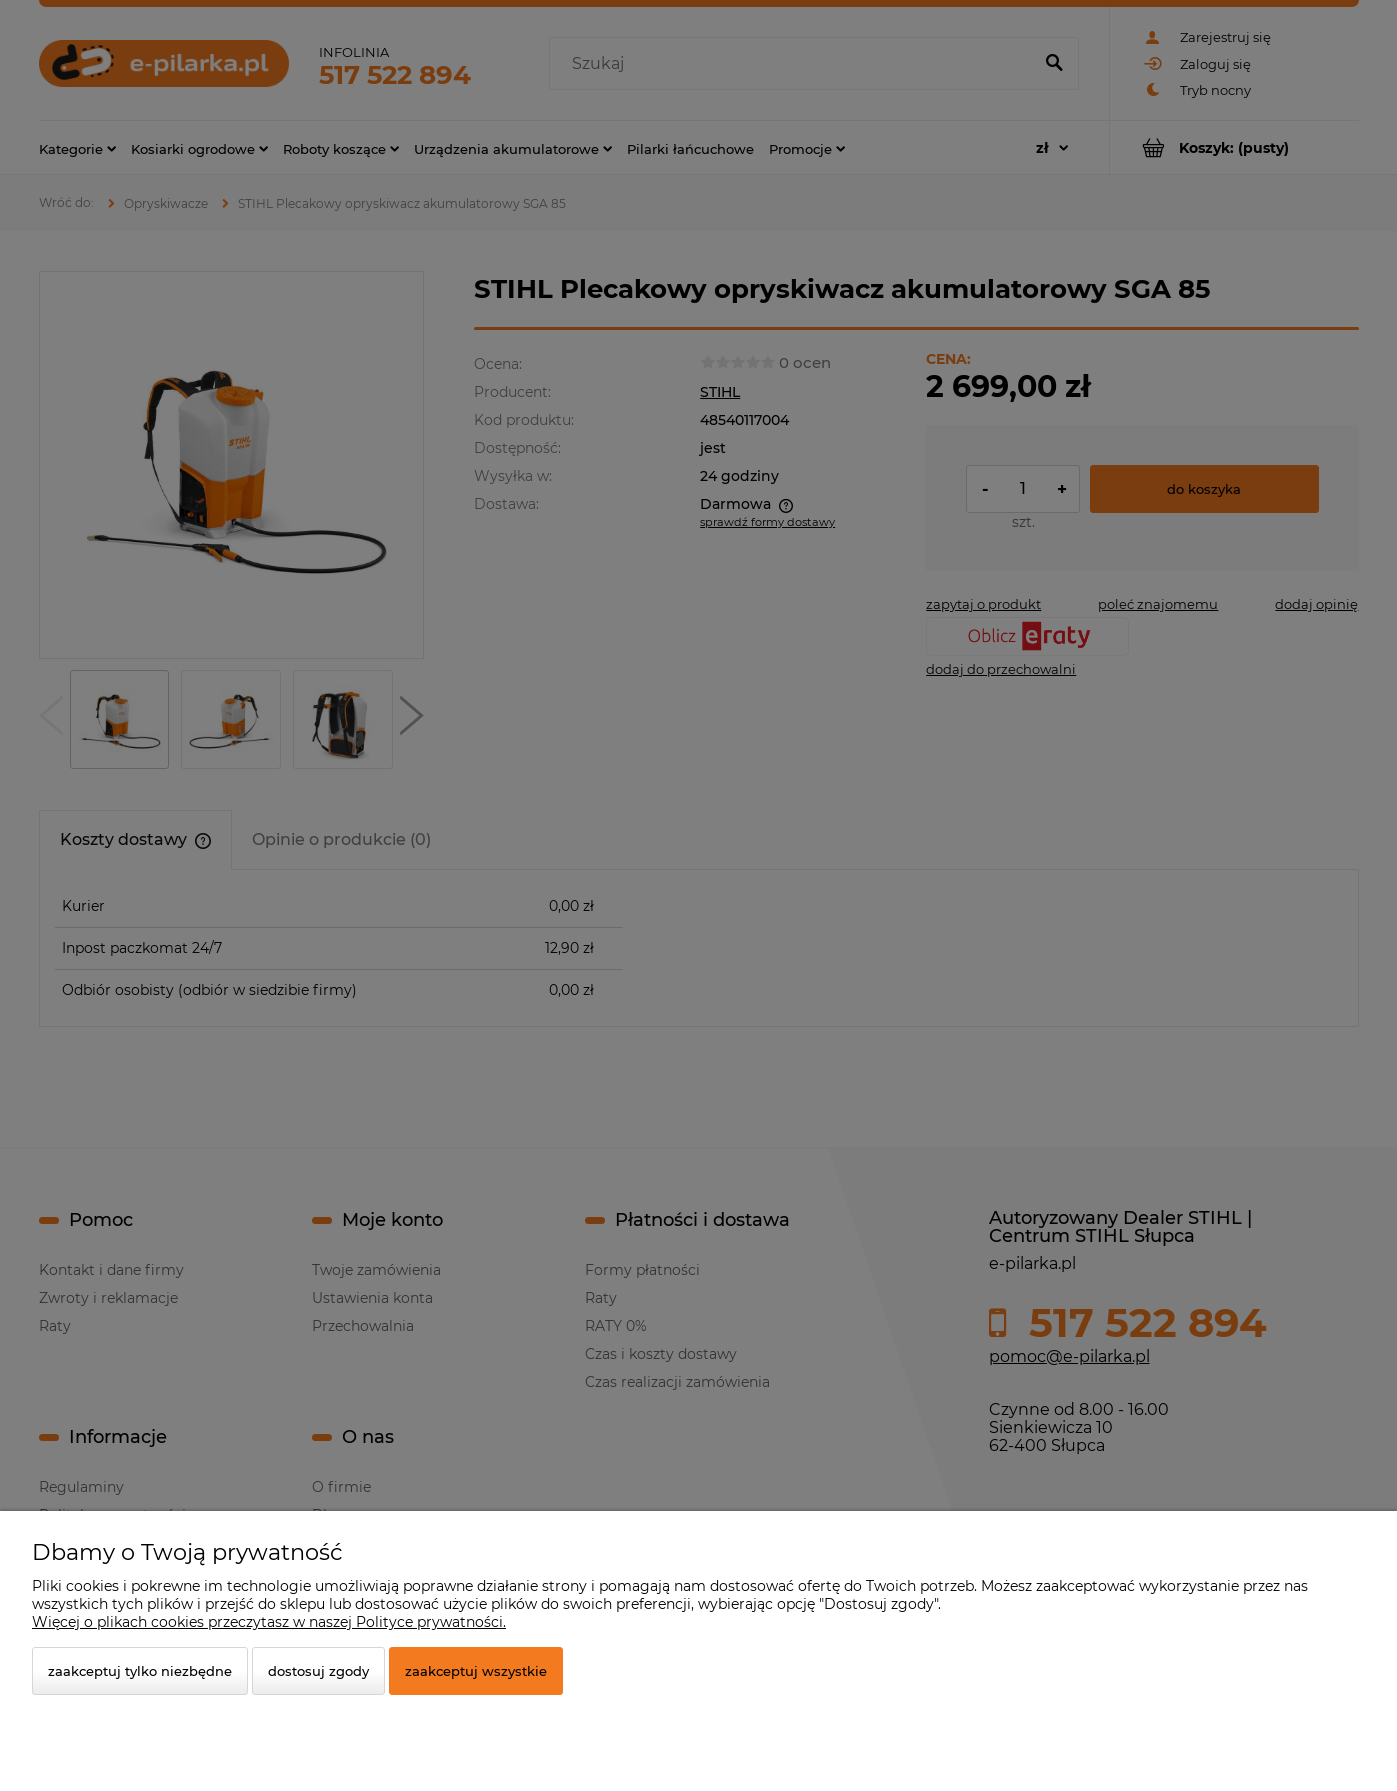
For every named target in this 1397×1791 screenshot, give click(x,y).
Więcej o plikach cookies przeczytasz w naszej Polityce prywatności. (269, 1622)
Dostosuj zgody (318, 1671)
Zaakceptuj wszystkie (476, 1671)
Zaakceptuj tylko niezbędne (140, 1671)
